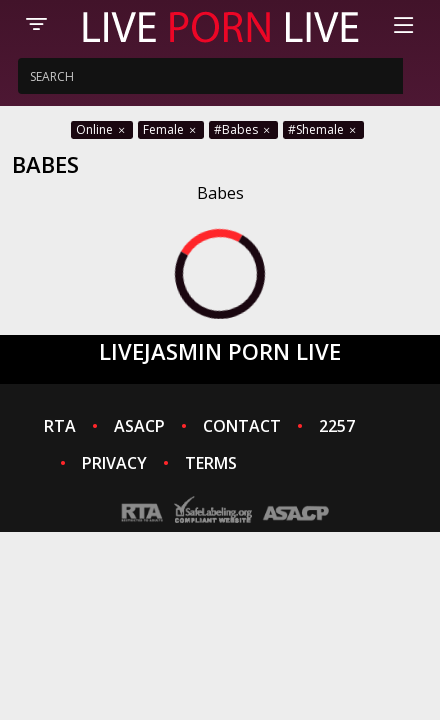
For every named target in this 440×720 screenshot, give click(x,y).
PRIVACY (114, 463)
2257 (337, 426)
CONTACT (242, 426)
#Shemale (323, 129)
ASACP (139, 426)
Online (102, 129)
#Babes (243, 129)
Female (171, 129)
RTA (60, 426)
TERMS (211, 463)
